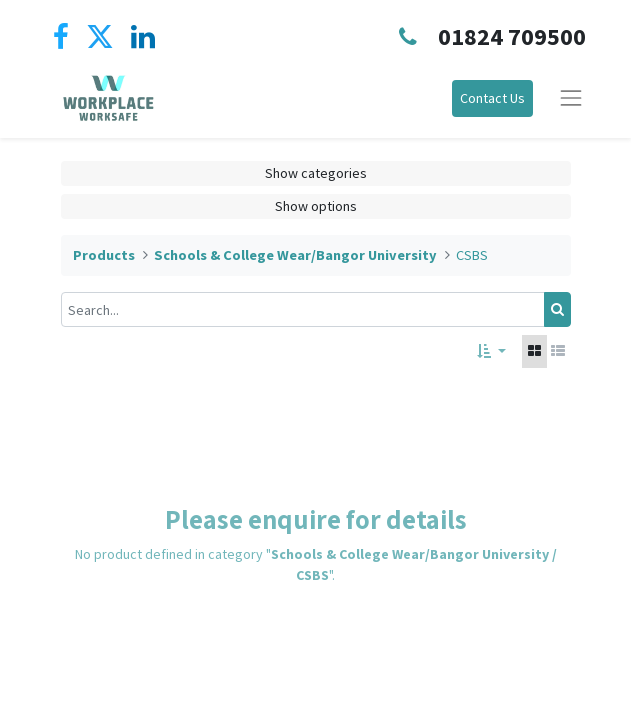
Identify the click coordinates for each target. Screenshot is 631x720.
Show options (316, 206)
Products (104, 255)
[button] (491, 351)
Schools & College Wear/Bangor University (295, 255)
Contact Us (492, 98)
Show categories (316, 173)
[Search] (557, 309)
